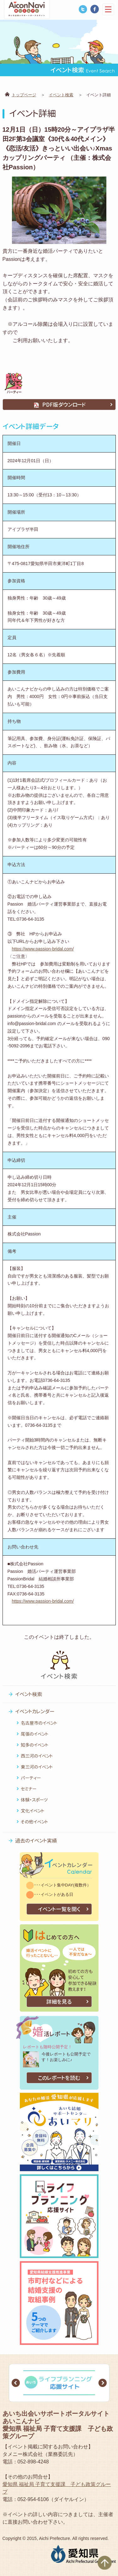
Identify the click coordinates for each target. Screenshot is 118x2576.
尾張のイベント (34, 1734)
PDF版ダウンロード (59, 404)
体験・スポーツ (34, 1800)
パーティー (31, 1778)
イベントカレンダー (34, 1711)
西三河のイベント (37, 1756)
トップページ (24, 95)
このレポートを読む (59, 2077)
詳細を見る (59, 2001)
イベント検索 (61, 95)
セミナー (29, 1789)
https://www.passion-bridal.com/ (43, 948)
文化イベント (32, 1811)
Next (102, 2383)
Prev (16, 2383)
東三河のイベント (37, 1767)
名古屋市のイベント (39, 1723)
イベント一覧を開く (59, 1909)
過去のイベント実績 (36, 1840)
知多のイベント (34, 1745)
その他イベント (34, 1822)
